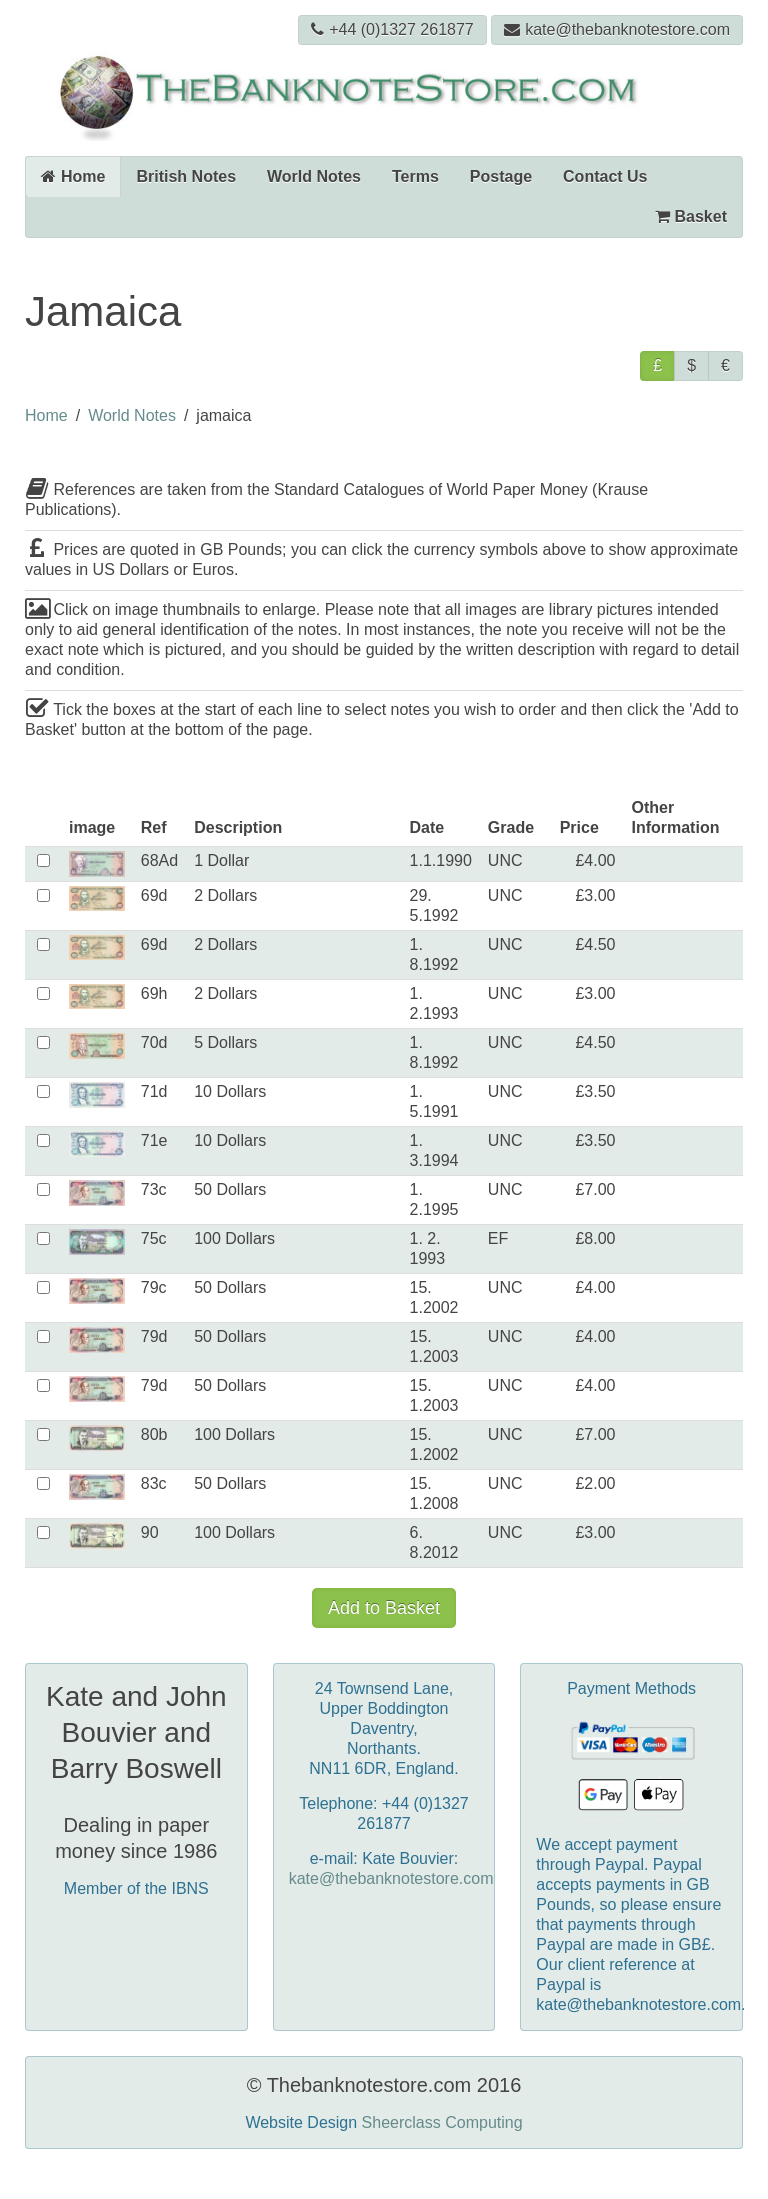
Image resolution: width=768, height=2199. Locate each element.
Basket (691, 216)
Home (73, 176)
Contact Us (605, 176)
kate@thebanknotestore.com (617, 29)
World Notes (314, 176)
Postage (501, 176)
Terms (415, 176)
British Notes (186, 176)
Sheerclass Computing (442, 2122)
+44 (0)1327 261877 (392, 29)
